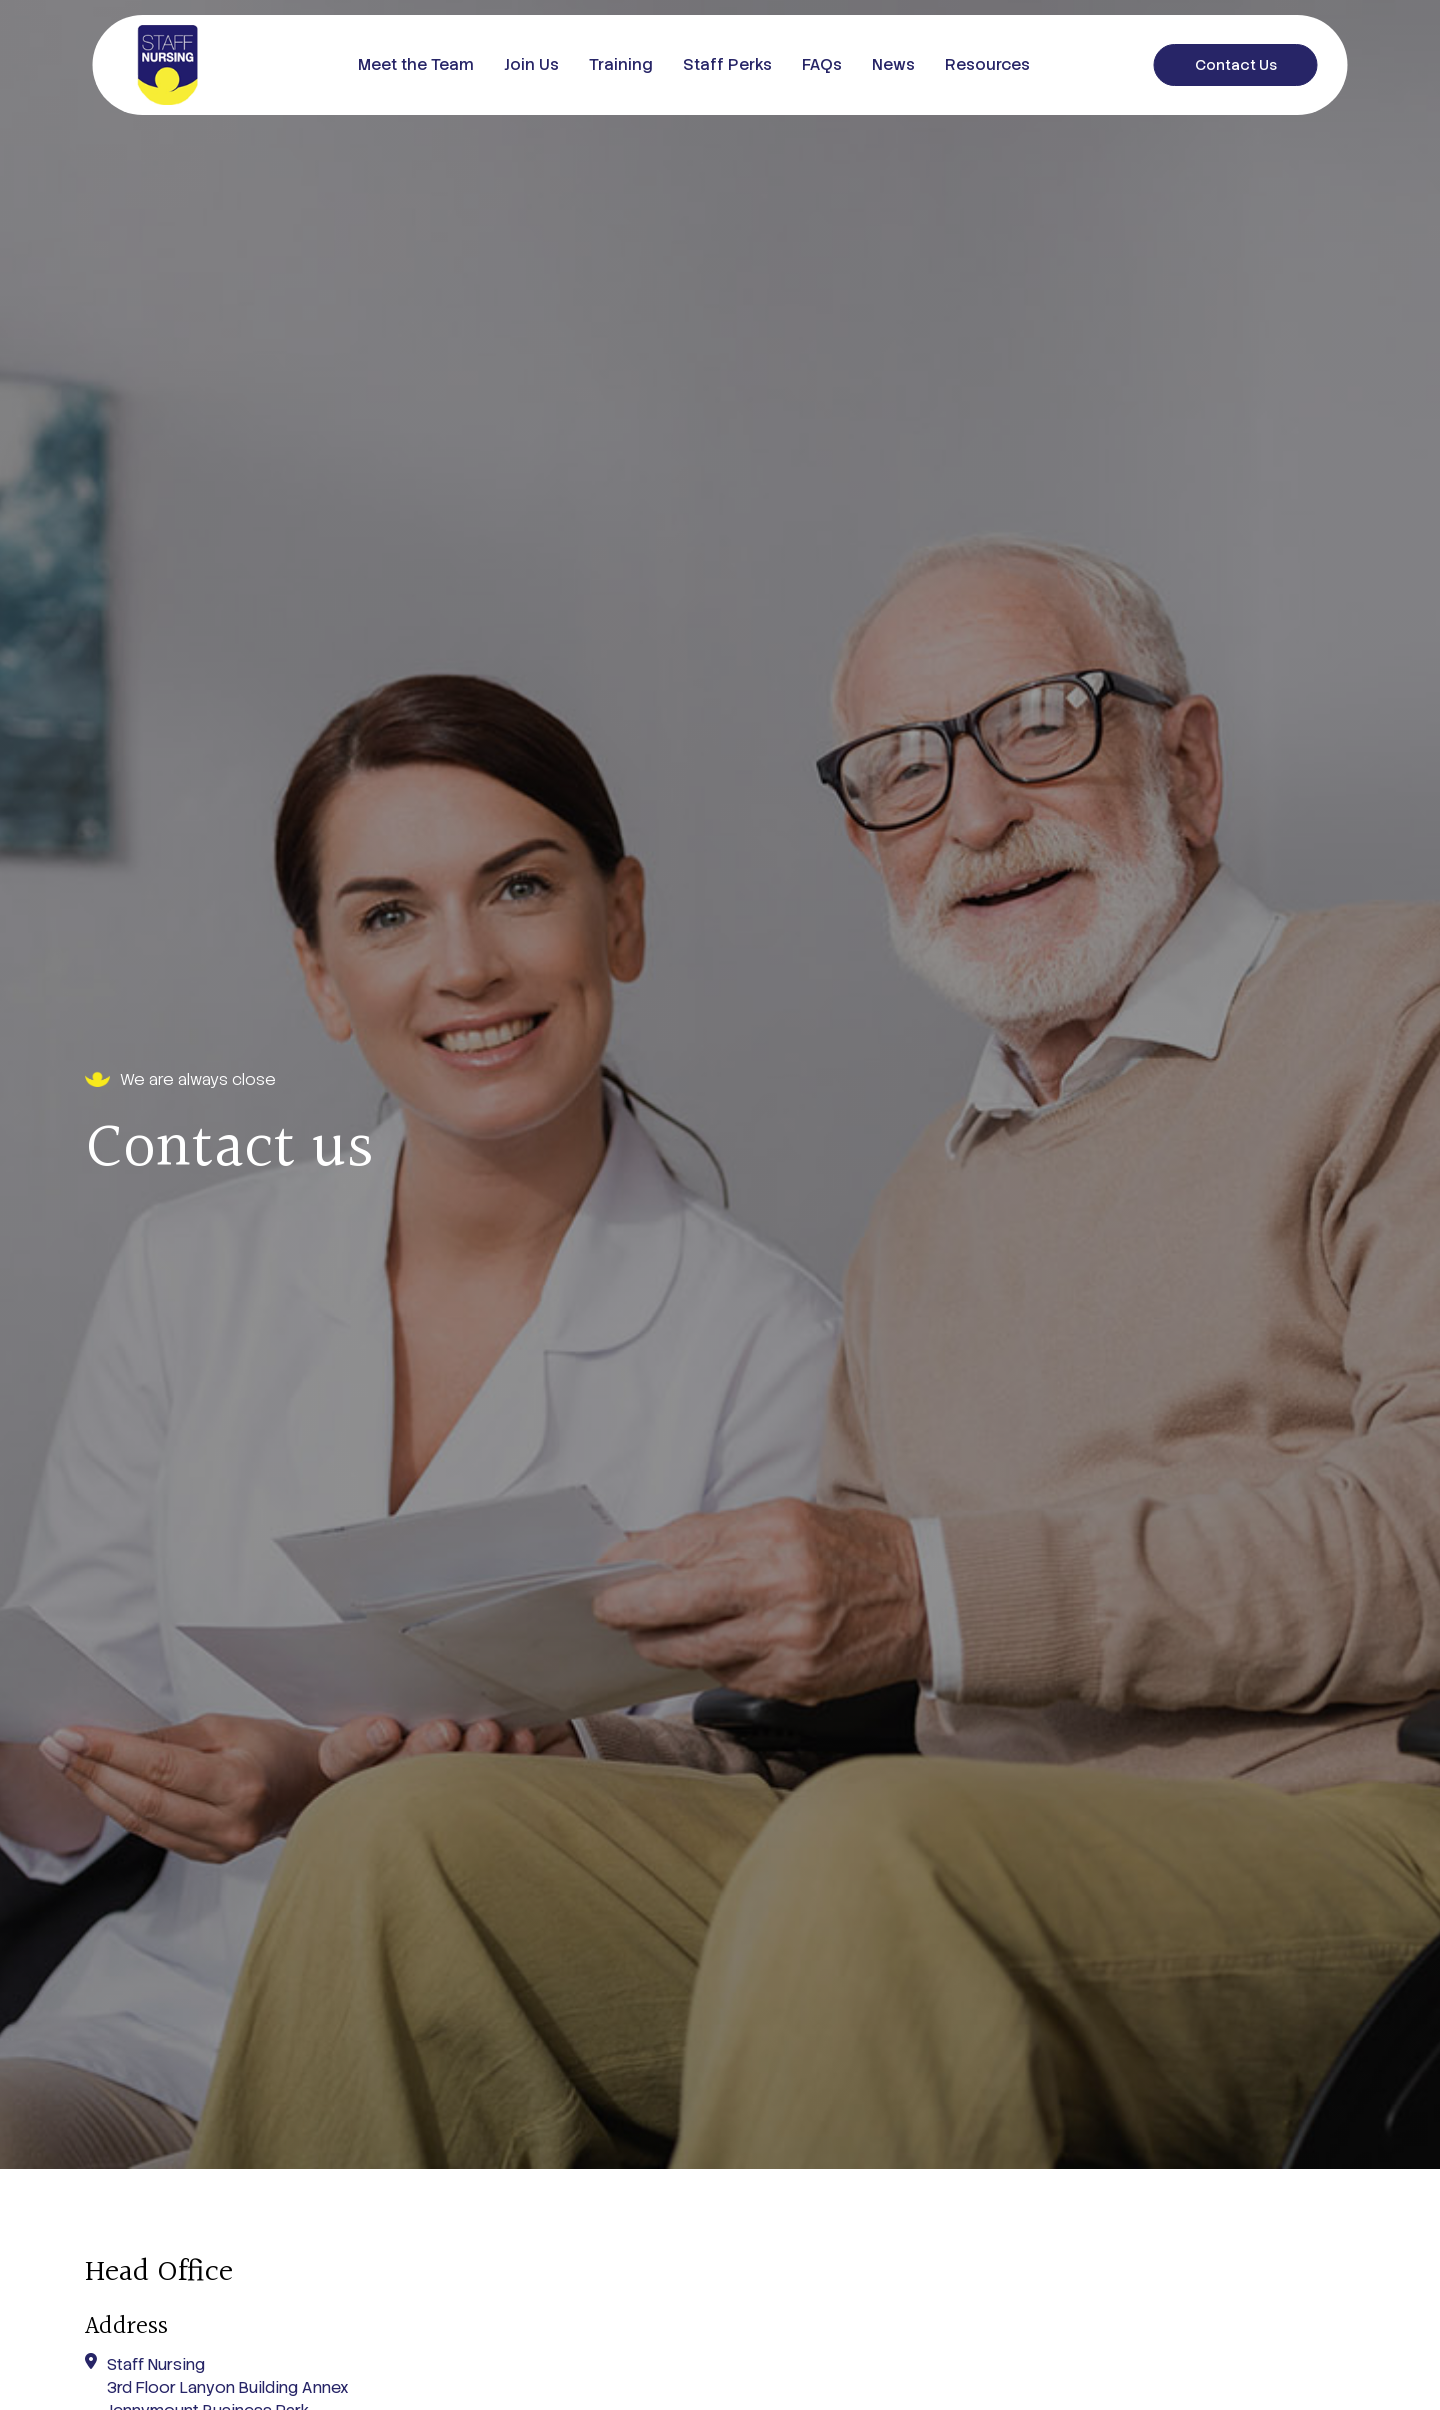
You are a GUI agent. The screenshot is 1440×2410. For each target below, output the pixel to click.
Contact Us (1236, 65)
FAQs (822, 64)
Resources (987, 64)
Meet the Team (416, 64)
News (893, 64)
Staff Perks (727, 64)
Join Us (531, 64)
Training (621, 64)
